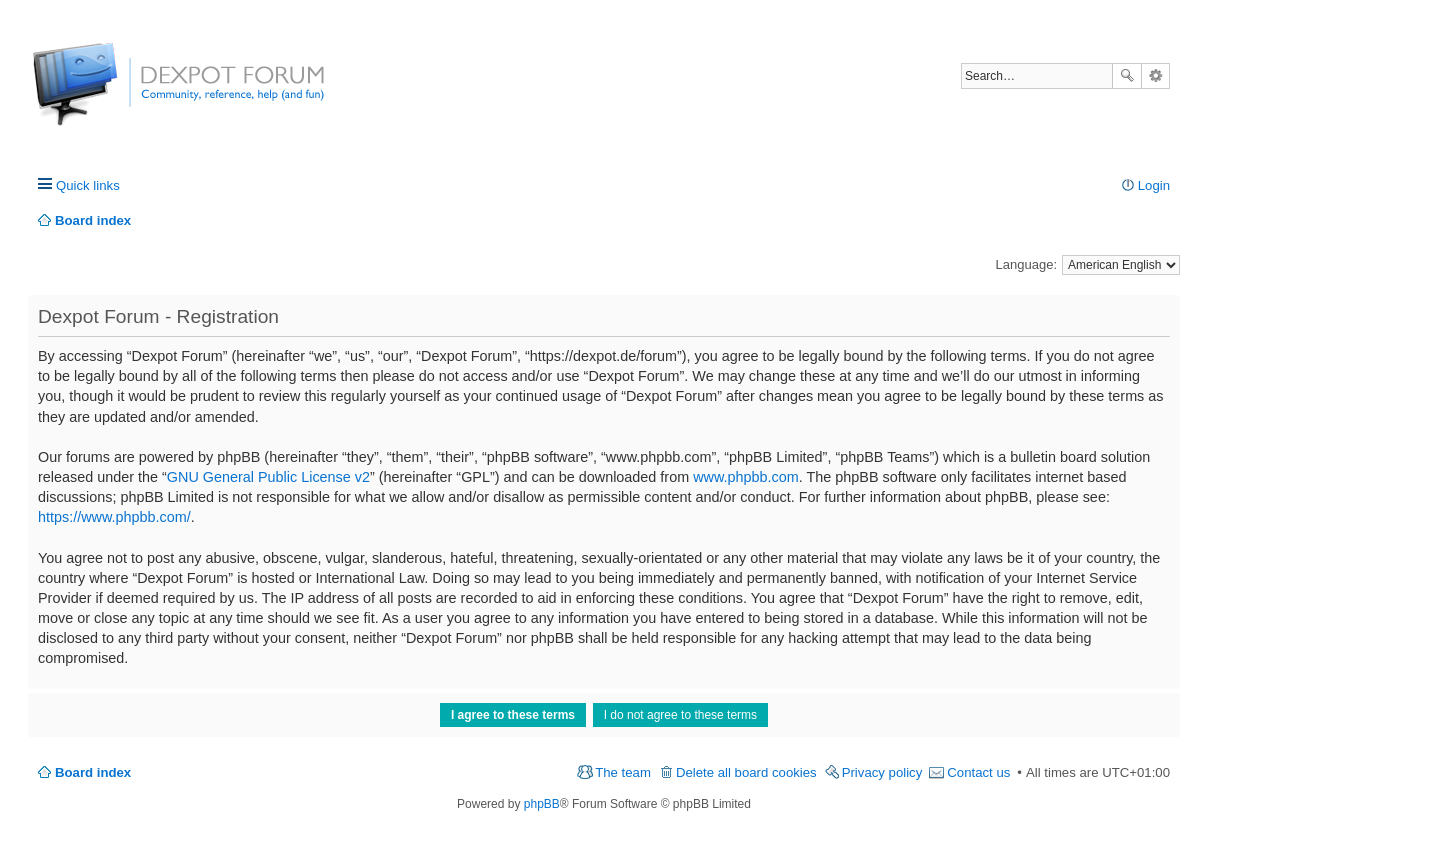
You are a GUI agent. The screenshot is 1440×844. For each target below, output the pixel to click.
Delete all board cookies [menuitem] (746, 772)
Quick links (88, 185)
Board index (93, 772)
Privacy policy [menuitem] (882, 772)
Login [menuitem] (1154, 185)
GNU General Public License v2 (268, 477)
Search (1127, 76)
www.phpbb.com (746, 477)
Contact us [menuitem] (978, 772)
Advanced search (1155, 76)
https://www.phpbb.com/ (114, 517)
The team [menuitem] (623, 772)
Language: (1026, 264)
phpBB (542, 804)
